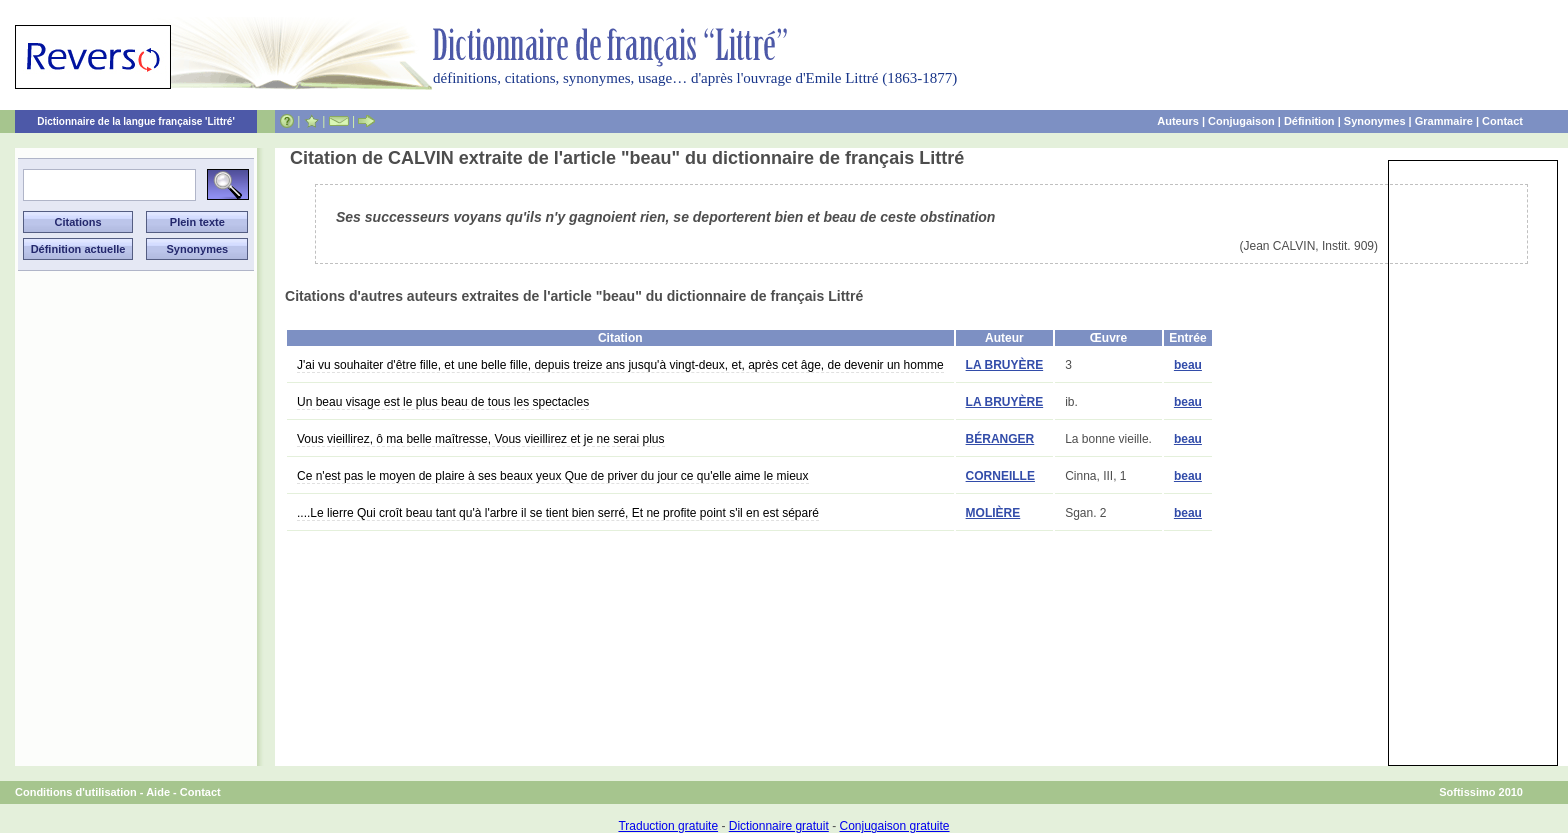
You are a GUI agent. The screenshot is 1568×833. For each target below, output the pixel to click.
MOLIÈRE (993, 513)
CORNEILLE (1000, 476)
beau (1188, 365)
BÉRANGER (1000, 439)
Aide (158, 792)
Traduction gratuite (668, 826)
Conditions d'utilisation (76, 792)
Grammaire (1444, 121)
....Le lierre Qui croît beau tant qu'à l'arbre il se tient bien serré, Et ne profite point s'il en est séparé (558, 513)
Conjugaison (1241, 121)
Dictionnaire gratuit (779, 826)
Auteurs (1178, 121)
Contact (1502, 121)
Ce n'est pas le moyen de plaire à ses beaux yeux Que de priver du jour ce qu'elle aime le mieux (553, 476)
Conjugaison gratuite (894, 826)
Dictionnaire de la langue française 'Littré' (136, 121)
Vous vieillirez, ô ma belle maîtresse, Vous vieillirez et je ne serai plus (481, 439)
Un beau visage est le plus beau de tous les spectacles (443, 402)
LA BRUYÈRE (1005, 365)
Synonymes (1375, 121)
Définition (1309, 121)
